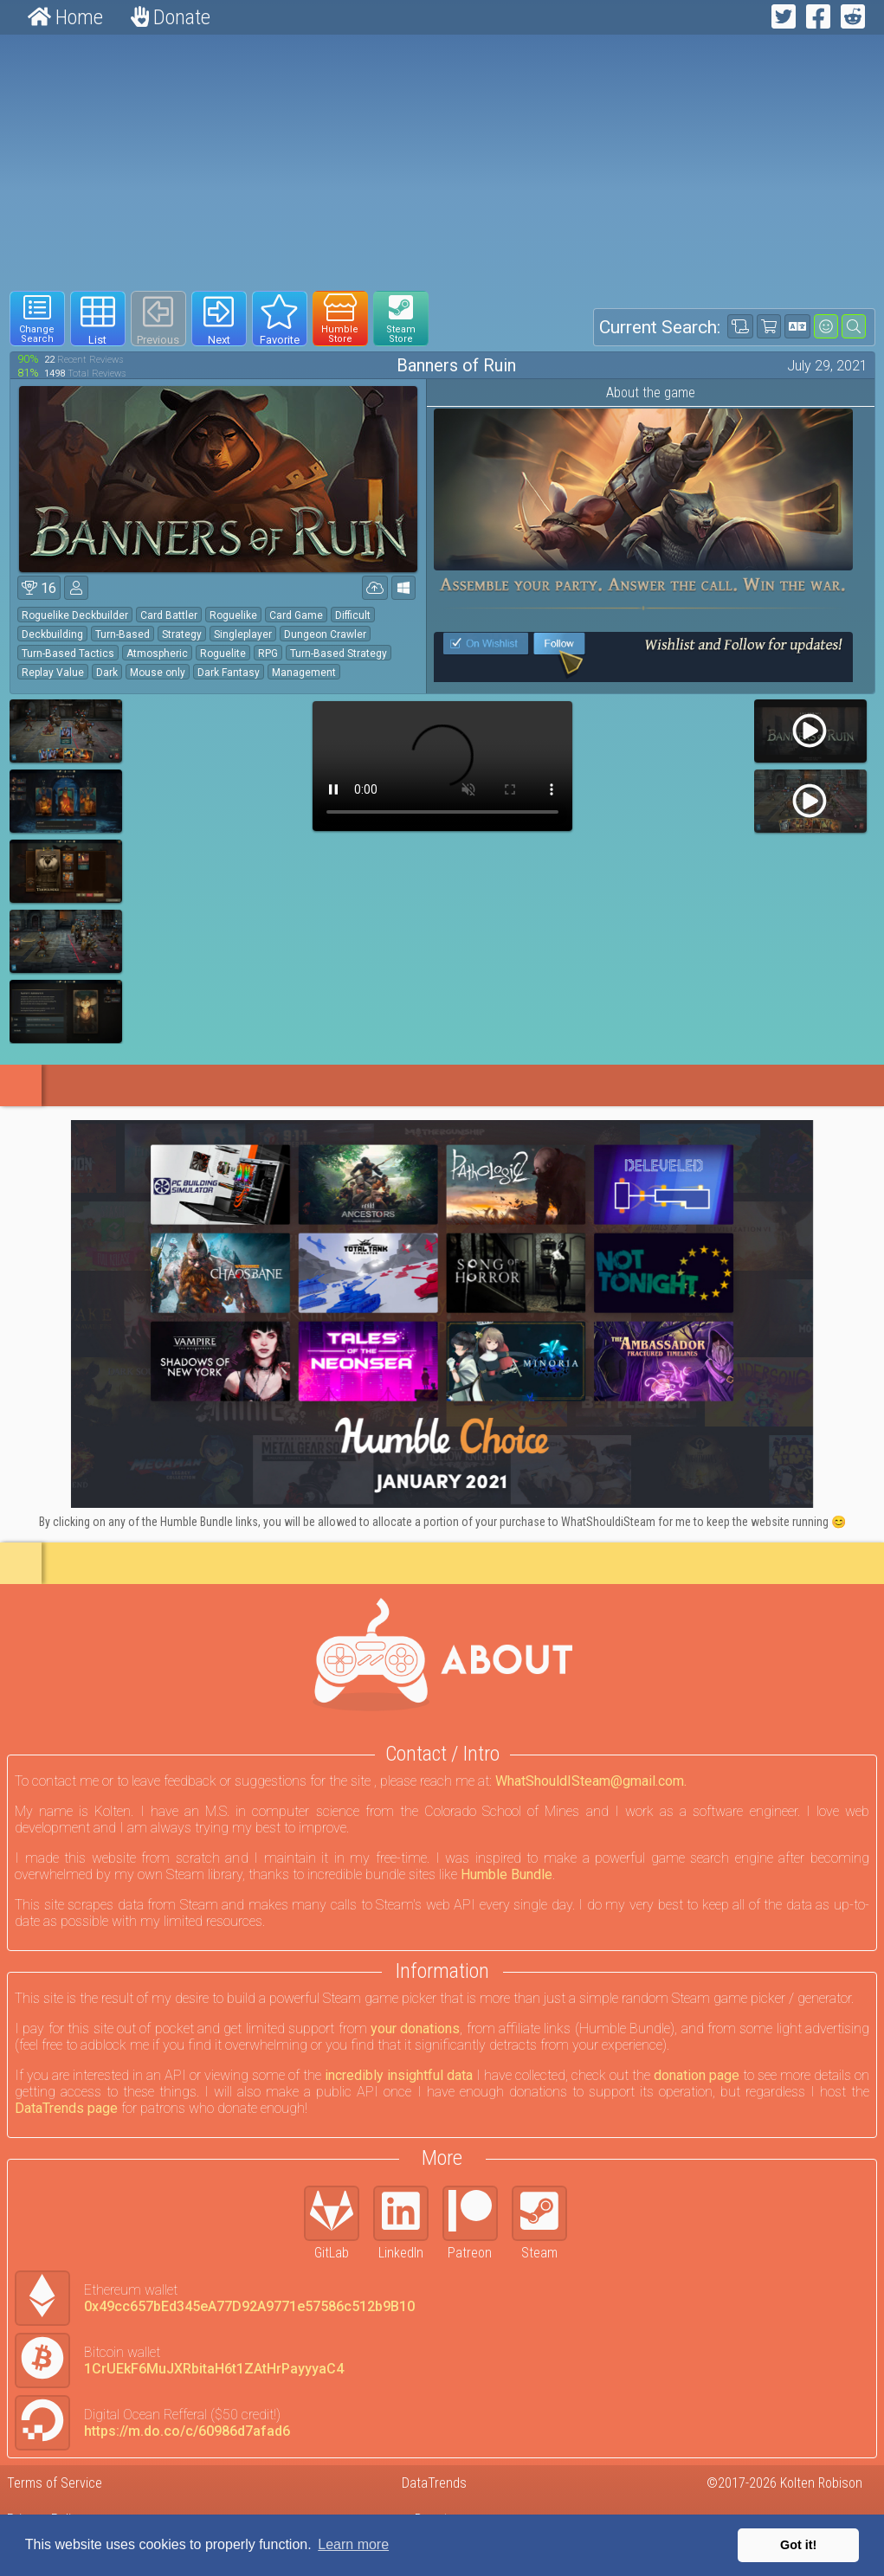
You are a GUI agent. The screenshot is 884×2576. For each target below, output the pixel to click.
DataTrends (434, 2483)
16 (39, 588)
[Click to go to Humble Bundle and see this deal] (442, 1314)
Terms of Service (54, 2483)
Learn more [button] (353, 2544)
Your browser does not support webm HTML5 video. (442, 766)
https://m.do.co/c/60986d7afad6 (187, 2431)
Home (65, 17)
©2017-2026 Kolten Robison (784, 2483)
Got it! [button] (798, 2545)
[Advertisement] (442, 163)
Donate (170, 17)
